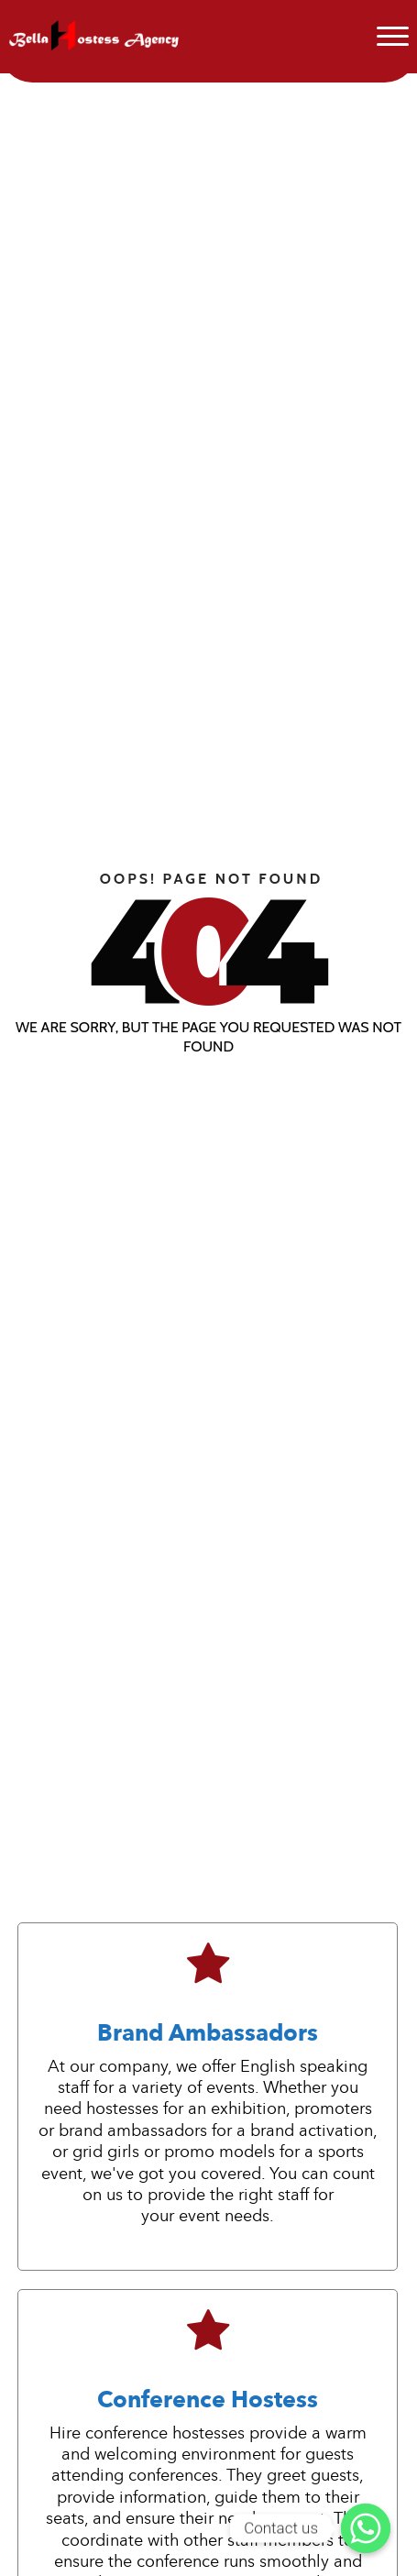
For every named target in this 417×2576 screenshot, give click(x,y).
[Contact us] (365, 2528)
